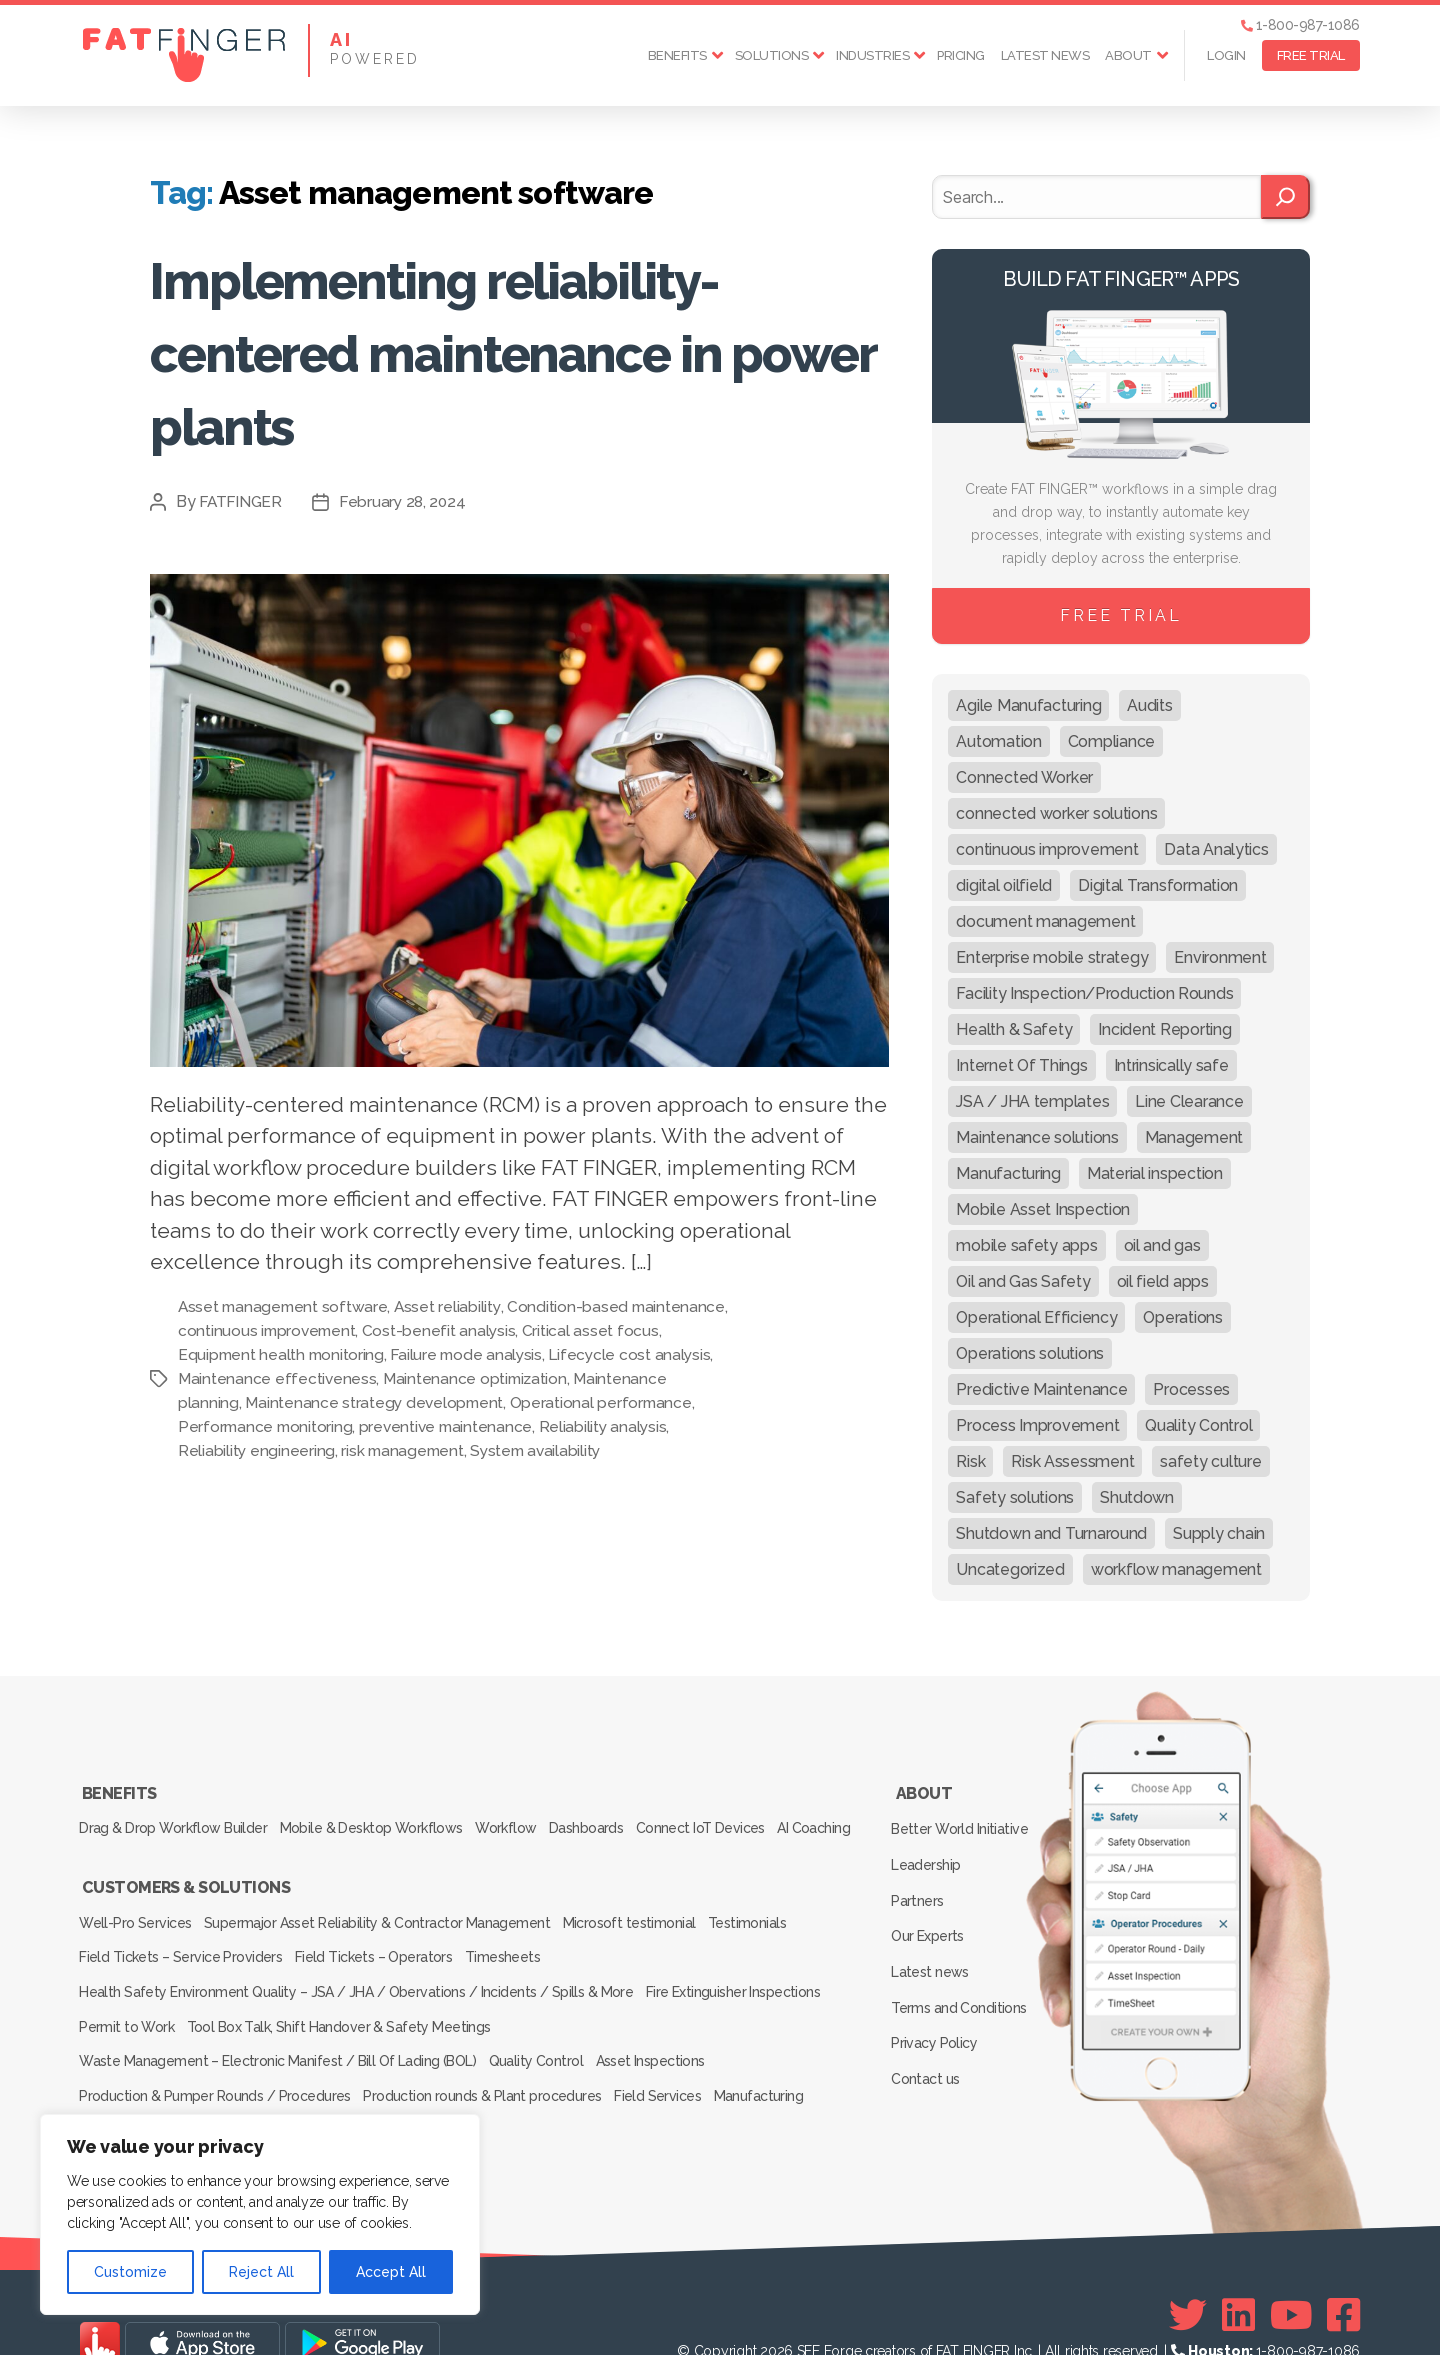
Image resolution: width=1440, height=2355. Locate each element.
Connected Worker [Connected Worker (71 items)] (1024, 777)
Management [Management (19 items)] (1194, 1137)
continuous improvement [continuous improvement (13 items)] (1047, 849)
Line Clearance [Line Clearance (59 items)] (1189, 1101)
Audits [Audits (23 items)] (1149, 705)
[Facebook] (1343, 2276)
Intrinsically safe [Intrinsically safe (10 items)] (1171, 1065)
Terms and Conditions (962, 1964)
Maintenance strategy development (474, 1402)
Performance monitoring (370, 1426)
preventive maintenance (553, 1426)
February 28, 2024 (407, 501)
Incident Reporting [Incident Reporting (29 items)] (1164, 1029)
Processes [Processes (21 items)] (1191, 1389)
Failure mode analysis (519, 1354)
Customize (130, 2272)
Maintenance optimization (542, 1378)
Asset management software (285, 1306)
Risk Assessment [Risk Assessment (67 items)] (1072, 1461)
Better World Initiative (962, 1819)
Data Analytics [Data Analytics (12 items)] (1216, 849)
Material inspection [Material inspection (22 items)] (1155, 1173)
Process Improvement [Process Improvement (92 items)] (1037, 1425)
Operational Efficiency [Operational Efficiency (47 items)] (1036, 1317)
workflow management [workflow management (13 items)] (1176, 1569)
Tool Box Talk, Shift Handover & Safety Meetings (351, 2011)
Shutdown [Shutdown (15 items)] (1137, 1497)
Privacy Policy (937, 1993)
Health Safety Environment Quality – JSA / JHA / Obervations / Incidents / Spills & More (356, 1983)
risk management (469, 1450)
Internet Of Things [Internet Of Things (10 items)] (1021, 1065)
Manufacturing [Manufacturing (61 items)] (1008, 1173)
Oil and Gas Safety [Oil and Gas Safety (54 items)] (1023, 1281)
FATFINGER (242, 501)
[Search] (1285, 197)
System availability (605, 1450)
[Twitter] (1188, 2276)
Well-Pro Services (138, 1927)
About (1128, 55)
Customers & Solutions (185, 1899)
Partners (921, 1877)
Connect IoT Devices (742, 1818)
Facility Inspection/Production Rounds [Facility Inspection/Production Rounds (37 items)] (1094, 993)
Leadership (929, 1848)
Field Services (677, 2067)
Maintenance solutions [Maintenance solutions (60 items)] (1037, 1137)
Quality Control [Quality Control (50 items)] (1198, 1425)
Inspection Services (142, 2095)
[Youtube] (1291, 2276)
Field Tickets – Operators (384, 1955)
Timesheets (523, 1955)
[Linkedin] (1238, 2276)
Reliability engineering (320, 1450)
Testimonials (776, 1927)
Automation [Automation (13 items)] (998, 741)
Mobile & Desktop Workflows (382, 1818)
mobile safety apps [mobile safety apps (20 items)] (1026, 1245)
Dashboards (618, 1818)
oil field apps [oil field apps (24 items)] (1163, 1281)
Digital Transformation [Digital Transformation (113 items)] (1158, 885)
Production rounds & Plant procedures (492, 2067)
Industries (872, 55)
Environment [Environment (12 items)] (1220, 957)
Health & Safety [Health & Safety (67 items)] (1014, 1029)
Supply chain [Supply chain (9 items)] (1219, 1533)
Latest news (1045, 55)
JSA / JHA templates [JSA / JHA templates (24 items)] (1032, 1101)
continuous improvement (371, 1330)
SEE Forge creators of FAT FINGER (903, 2312)
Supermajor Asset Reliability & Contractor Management (388, 1927)
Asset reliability (452, 1306)
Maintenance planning (257, 1402)
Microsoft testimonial (648, 1927)
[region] (260, 2214)
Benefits (677, 55)
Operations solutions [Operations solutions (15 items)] (1030, 1353)
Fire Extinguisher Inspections (739, 1983)
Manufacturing (788, 2067)
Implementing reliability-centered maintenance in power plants (513, 349)
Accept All (391, 2272)
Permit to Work (130, 2011)
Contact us (928, 2022)
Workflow (527, 1818)
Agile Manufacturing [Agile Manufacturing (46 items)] (1028, 705)
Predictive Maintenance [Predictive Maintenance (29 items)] (1041, 1389)
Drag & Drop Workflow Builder (175, 1818)
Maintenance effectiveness (341, 1378)
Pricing (961, 55)
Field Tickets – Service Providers (183, 1955)
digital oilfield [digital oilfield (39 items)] (1004, 885)
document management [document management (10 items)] (1045, 921)
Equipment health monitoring (331, 1354)
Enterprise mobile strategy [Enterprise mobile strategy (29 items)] (1052, 957)
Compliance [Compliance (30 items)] (1111, 741)
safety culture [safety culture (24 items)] (1210, 1461)
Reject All (261, 2272)
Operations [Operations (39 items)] (1182, 1317)
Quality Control (544, 2039)
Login (1226, 55)
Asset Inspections (669, 2039)
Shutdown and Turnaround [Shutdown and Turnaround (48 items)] (1051, 1533)
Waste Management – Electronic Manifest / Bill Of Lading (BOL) (278, 2039)
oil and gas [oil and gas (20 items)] (1162, 1245)
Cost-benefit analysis (545, 1330)
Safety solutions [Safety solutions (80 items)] (1015, 1497)
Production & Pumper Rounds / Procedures (217, 2067)
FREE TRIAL (1311, 55)
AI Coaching (119, 1846)
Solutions (772, 55)
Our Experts (931, 1906)
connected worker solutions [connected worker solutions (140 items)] (1056, 813)
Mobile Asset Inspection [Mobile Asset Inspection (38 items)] (1043, 1209)
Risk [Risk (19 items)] (970, 1461)
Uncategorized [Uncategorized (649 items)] (1010, 1569)
